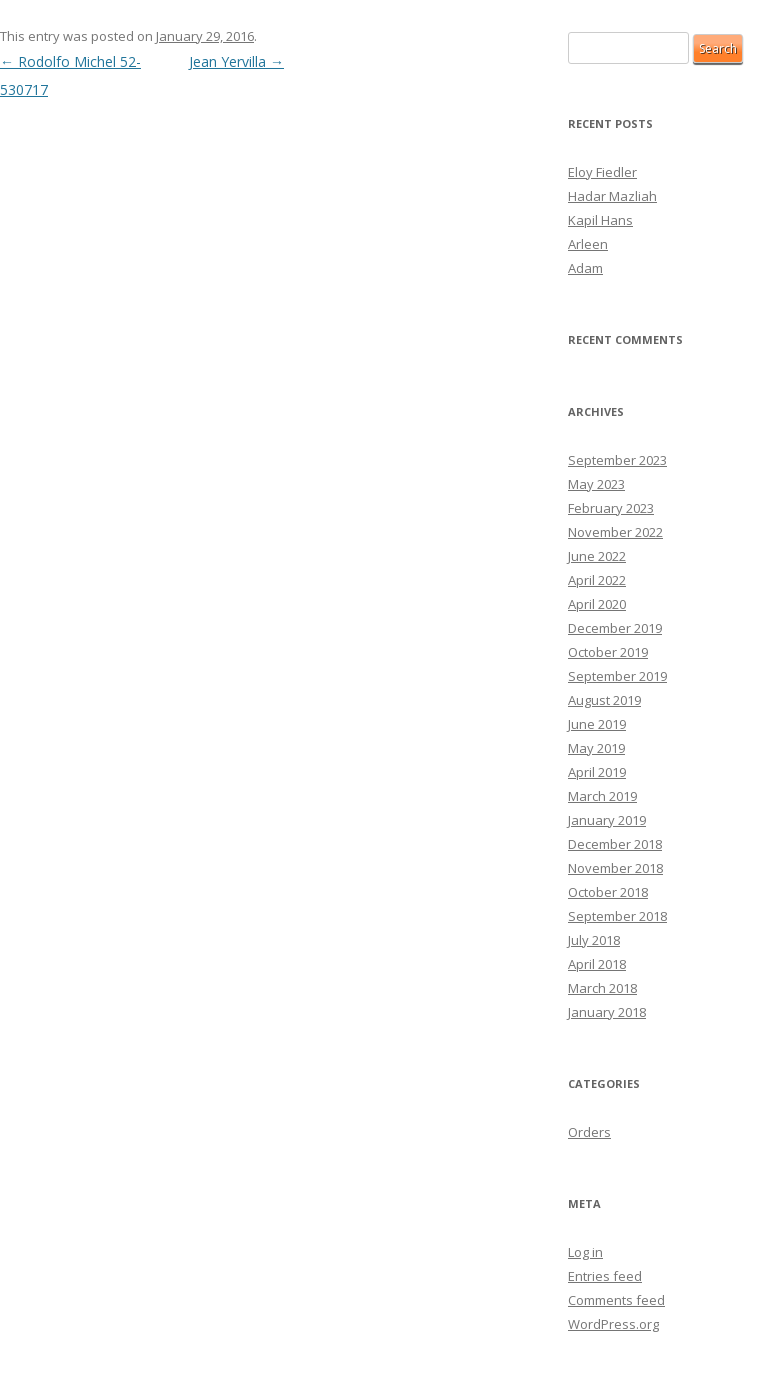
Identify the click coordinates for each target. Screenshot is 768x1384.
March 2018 (602, 988)
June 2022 (597, 556)
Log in (585, 1252)
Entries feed (605, 1276)
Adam (585, 268)
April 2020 (597, 604)
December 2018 (615, 844)
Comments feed (616, 1300)
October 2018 (608, 892)
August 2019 (604, 700)
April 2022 (597, 580)
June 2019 (597, 724)
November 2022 (615, 532)
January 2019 (607, 820)
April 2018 (597, 964)
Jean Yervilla (236, 61)
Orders (589, 1132)
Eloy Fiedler (602, 172)
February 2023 (611, 508)
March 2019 (602, 796)
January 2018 (607, 1012)
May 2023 (596, 484)
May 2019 (596, 748)
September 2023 (617, 460)
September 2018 (617, 916)
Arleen (588, 244)
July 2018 (594, 940)
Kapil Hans (600, 220)
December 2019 (615, 628)
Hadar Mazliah (612, 196)
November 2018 (615, 868)
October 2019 (608, 652)
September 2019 (617, 676)
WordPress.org (613, 1324)
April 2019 (597, 772)
